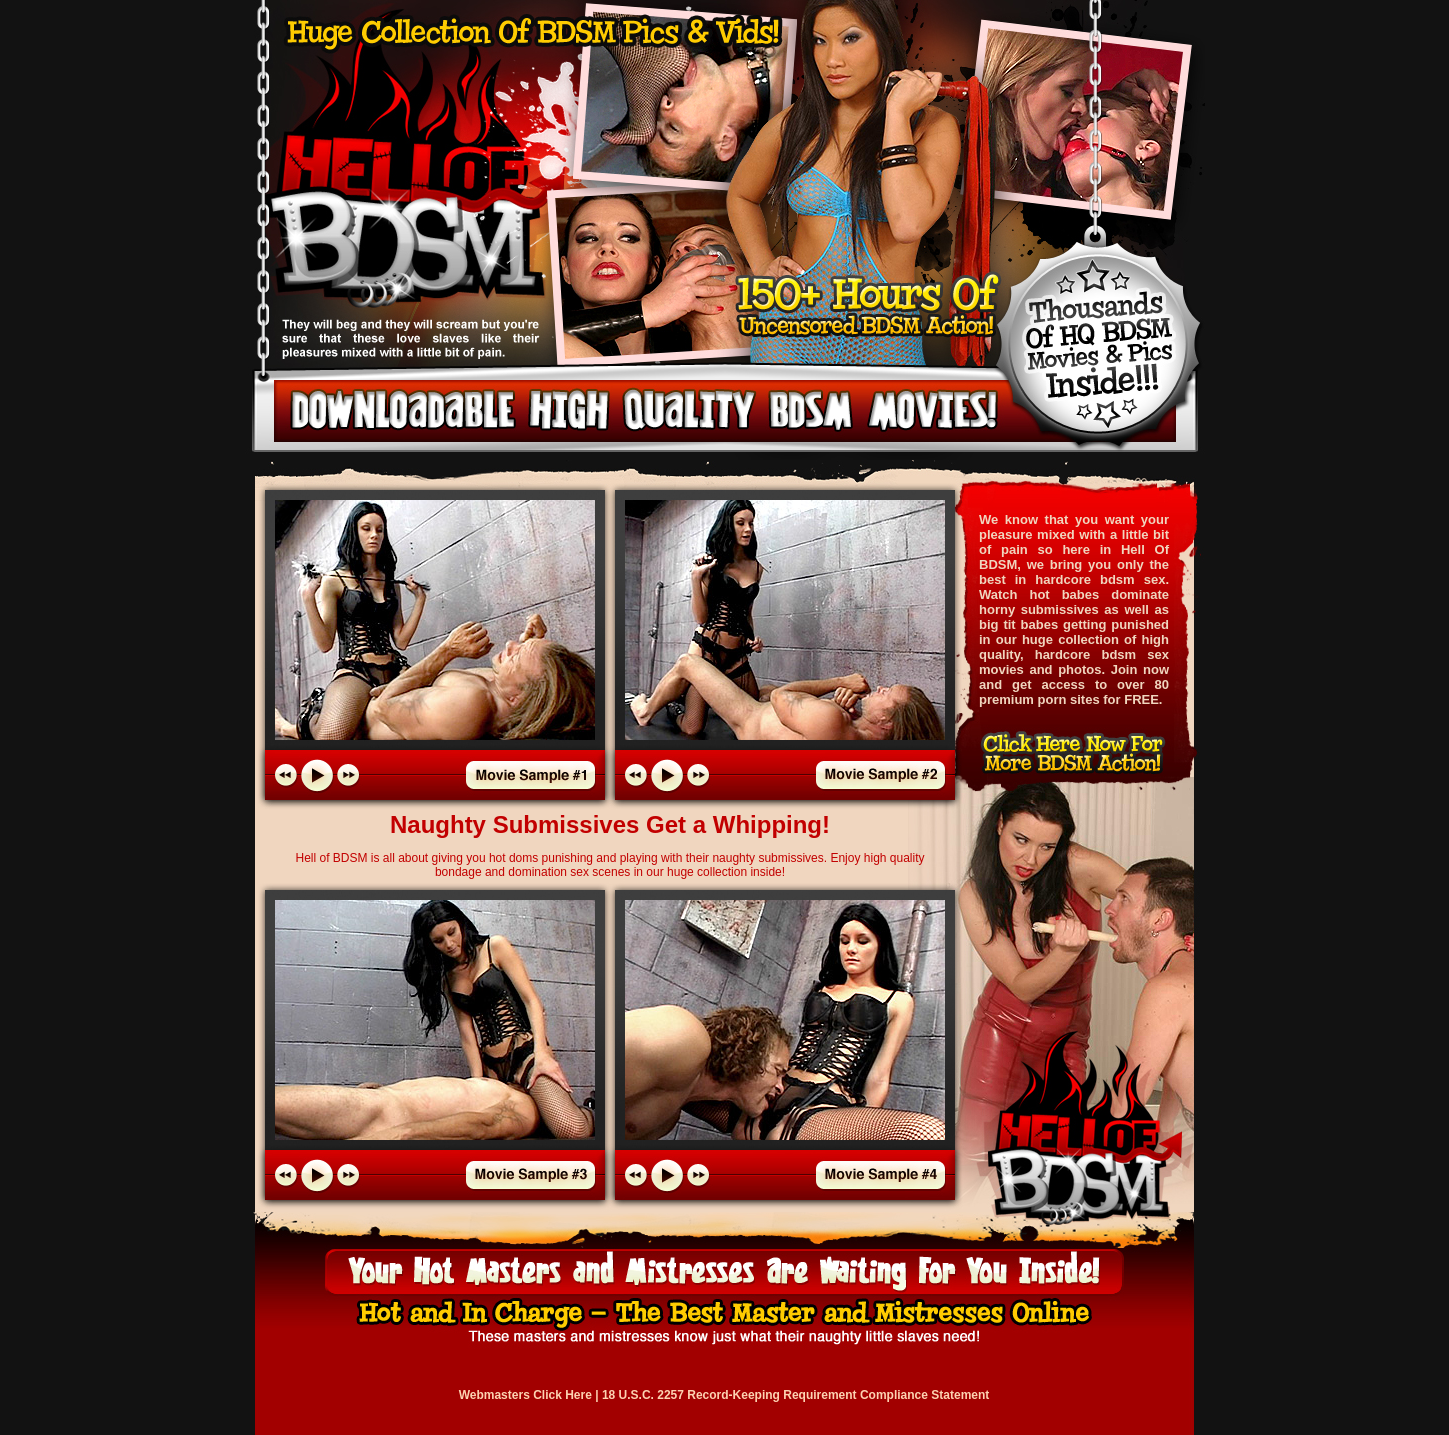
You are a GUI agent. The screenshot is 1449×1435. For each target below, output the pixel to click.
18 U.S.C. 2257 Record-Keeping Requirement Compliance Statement (795, 1395)
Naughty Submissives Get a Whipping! (610, 824)
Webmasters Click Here (525, 1395)
